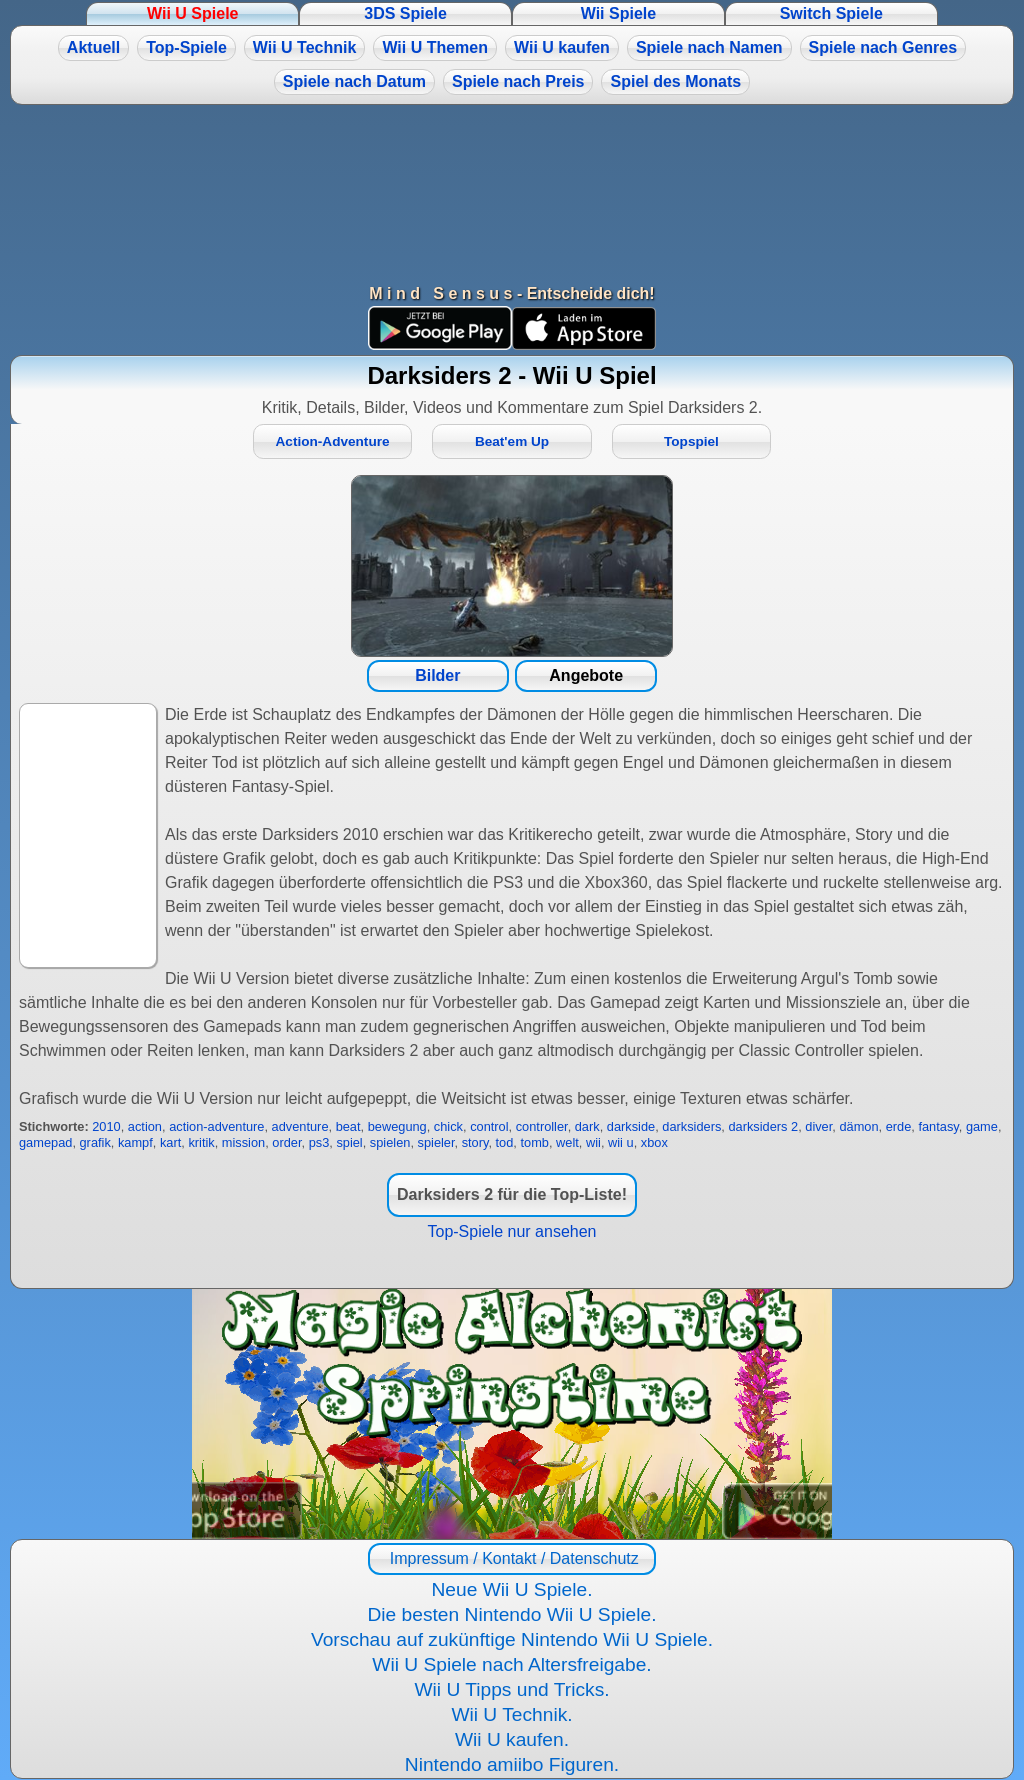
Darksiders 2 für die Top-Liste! (512, 1194)
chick (448, 1126)
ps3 (319, 1142)
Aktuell (93, 47)
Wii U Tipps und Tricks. (511, 1689)
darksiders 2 (763, 1126)
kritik (201, 1142)
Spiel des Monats (675, 81)
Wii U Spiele (192, 13)
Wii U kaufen (562, 47)
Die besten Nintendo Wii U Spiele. (511, 1614)
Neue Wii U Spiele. (511, 1589)
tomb (534, 1142)
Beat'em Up (512, 441)
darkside (631, 1126)
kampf (135, 1142)
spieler (436, 1142)
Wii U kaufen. (512, 1739)
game (982, 1126)
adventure (300, 1126)
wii (593, 1142)
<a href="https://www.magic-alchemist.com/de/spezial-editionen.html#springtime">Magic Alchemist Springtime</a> (512, 1414)
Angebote (586, 675)
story (475, 1142)
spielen (390, 1142)
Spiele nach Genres (883, 47)
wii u (621, 1142)
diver (818, 1126)
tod (505, 1142)
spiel (349, 1142)
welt (567, 1142)
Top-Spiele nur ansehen (511, 1231)
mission (243, 1142)
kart (170, 1142)
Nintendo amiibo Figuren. (512, 1764)
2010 (106, 1126)
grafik (95, 1142)
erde (899, 1126)
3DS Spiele (405, 13)
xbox (654, 1142)
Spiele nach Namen (709, 47)
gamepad (45, 1142)
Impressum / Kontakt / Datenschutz (511, 1558)
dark (587, 1126)
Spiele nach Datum (354, 81)
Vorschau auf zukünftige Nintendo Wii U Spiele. (512, 1639)
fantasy (938, 1126)
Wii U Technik (305, 47)
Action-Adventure (333, 441)
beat (348, 1126)
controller (542, 1126)
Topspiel (691, 441)
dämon (858, 1126)
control (489, 1126)
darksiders (691, 1126)
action (145, 1126)
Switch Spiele (831, 13)
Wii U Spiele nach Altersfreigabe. (511, 1664)
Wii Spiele (618, 13)
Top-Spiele (186, 47)
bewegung (397, 1126)
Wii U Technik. (511, 1714)
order (286, 1142)
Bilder (437, 675)
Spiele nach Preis (518, 81)
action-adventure (216, 1126)
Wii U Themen (435, 47)
